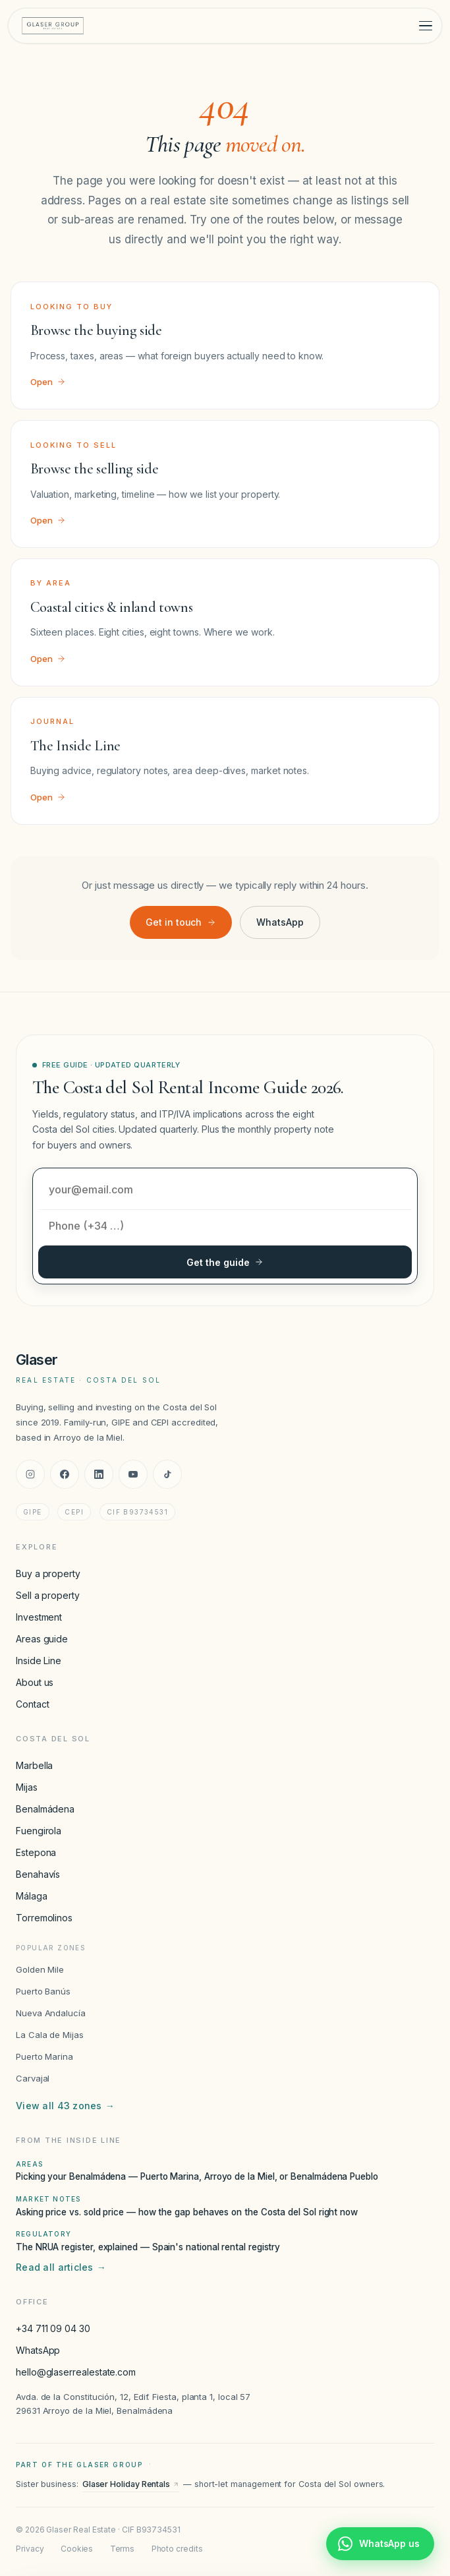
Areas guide (42, 1638)
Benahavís (38, 1874)
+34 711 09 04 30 (53, 2328)
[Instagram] (30, 1474)
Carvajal (32, 2078)
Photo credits (177, 2549)
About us (34, 1682)
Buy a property (48, 1573)
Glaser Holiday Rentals (130, 2484)
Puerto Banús (43, 1991)
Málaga (31, 1896)
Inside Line (38, 1660)
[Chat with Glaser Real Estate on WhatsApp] (380, 2543)
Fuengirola (38, 1830)
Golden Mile (40, 1969)
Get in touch (181, 922)
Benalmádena (45, 1808)
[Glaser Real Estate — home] (52, 25)
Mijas (27, 1787)
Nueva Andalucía (51, 2013)
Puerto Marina (44, 2056)
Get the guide (225, 1262)
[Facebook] (64, 1474)
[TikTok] (167, 1474)
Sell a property (48, 1595)
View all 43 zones (65, 2106)
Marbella (34, 1765)
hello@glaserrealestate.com (76, 2372)
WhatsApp (279, 922)
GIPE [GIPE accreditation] (32, 1512)
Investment (39, 1617)
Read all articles (61, 2267)
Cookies (77, 2549)
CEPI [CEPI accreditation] (74, 1512)
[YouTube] (133, 1474)
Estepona (36, 1852)
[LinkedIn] (98, 1474)
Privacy (29, 2549)
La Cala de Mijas (50, 2034)
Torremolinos (44, 1917)
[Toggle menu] (425, 26)
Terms (122, 2549)
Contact (32, 1704)
